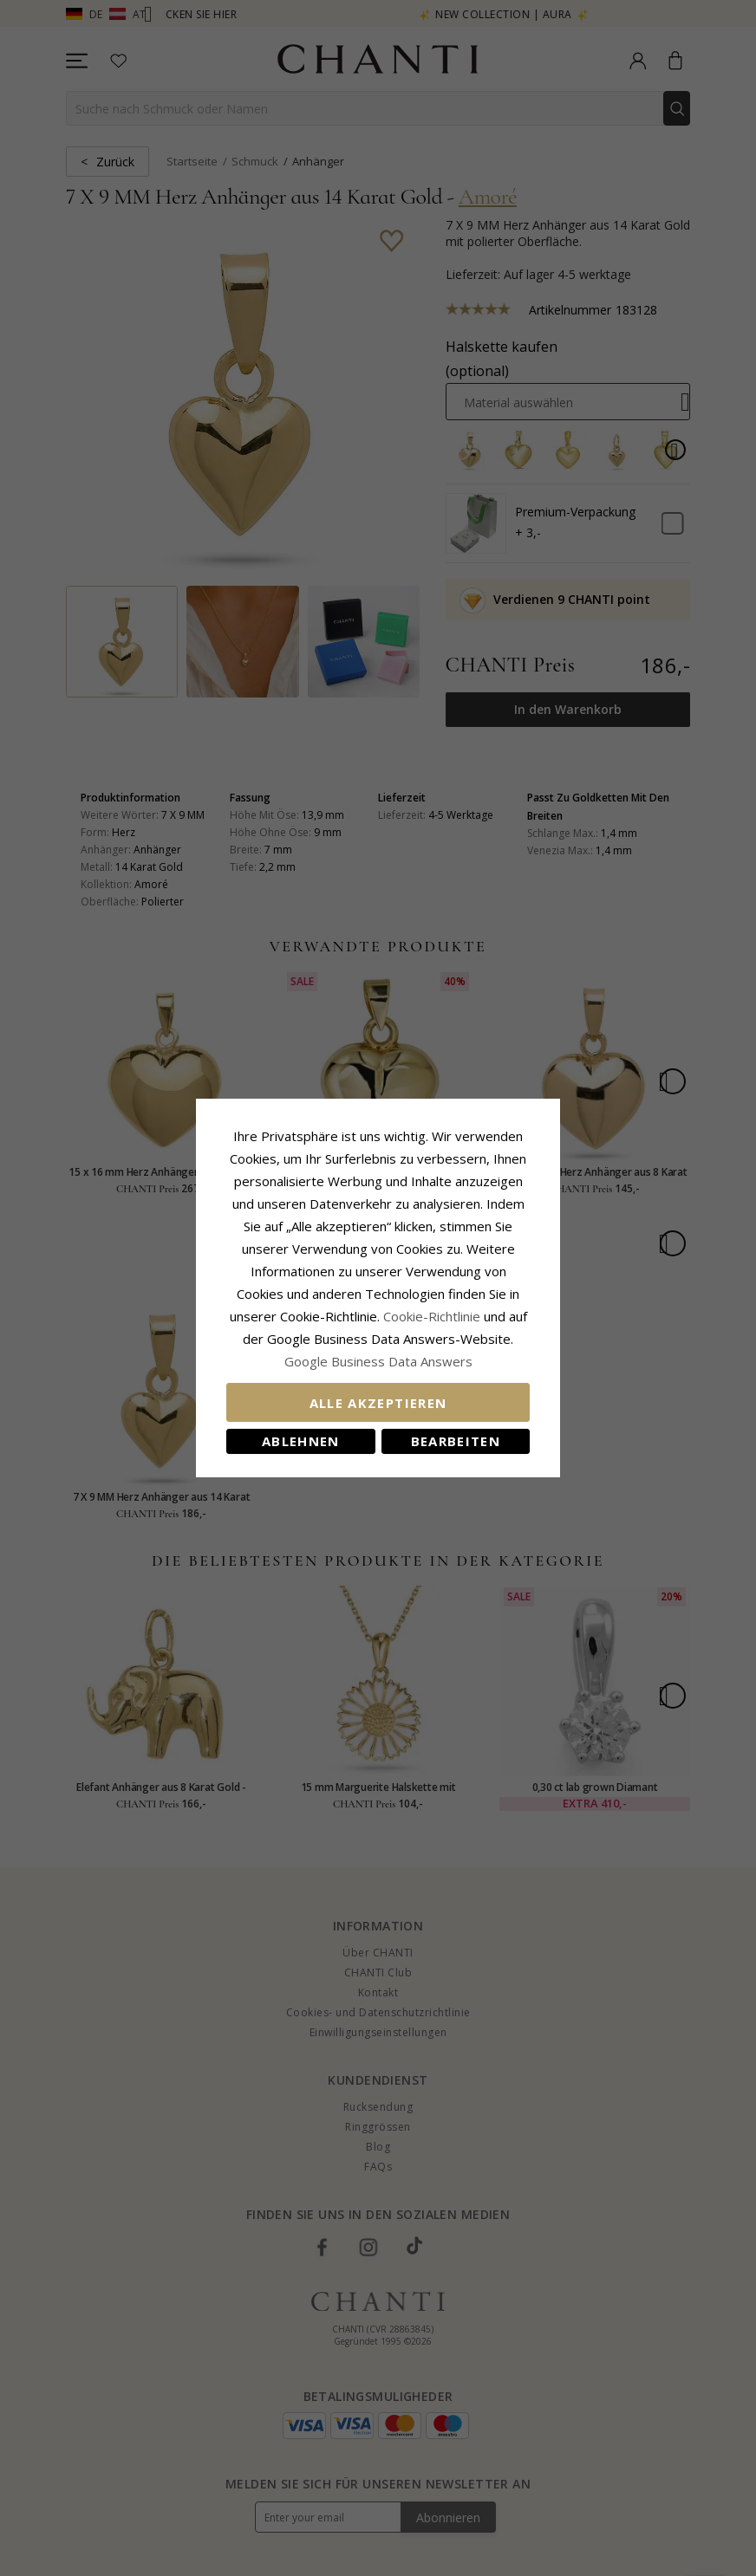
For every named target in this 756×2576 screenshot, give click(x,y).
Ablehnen (301, 1441)
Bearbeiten (456, 1441)
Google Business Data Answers (378, 1361)
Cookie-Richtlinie (431, 1316)
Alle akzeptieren (378, 1402)
